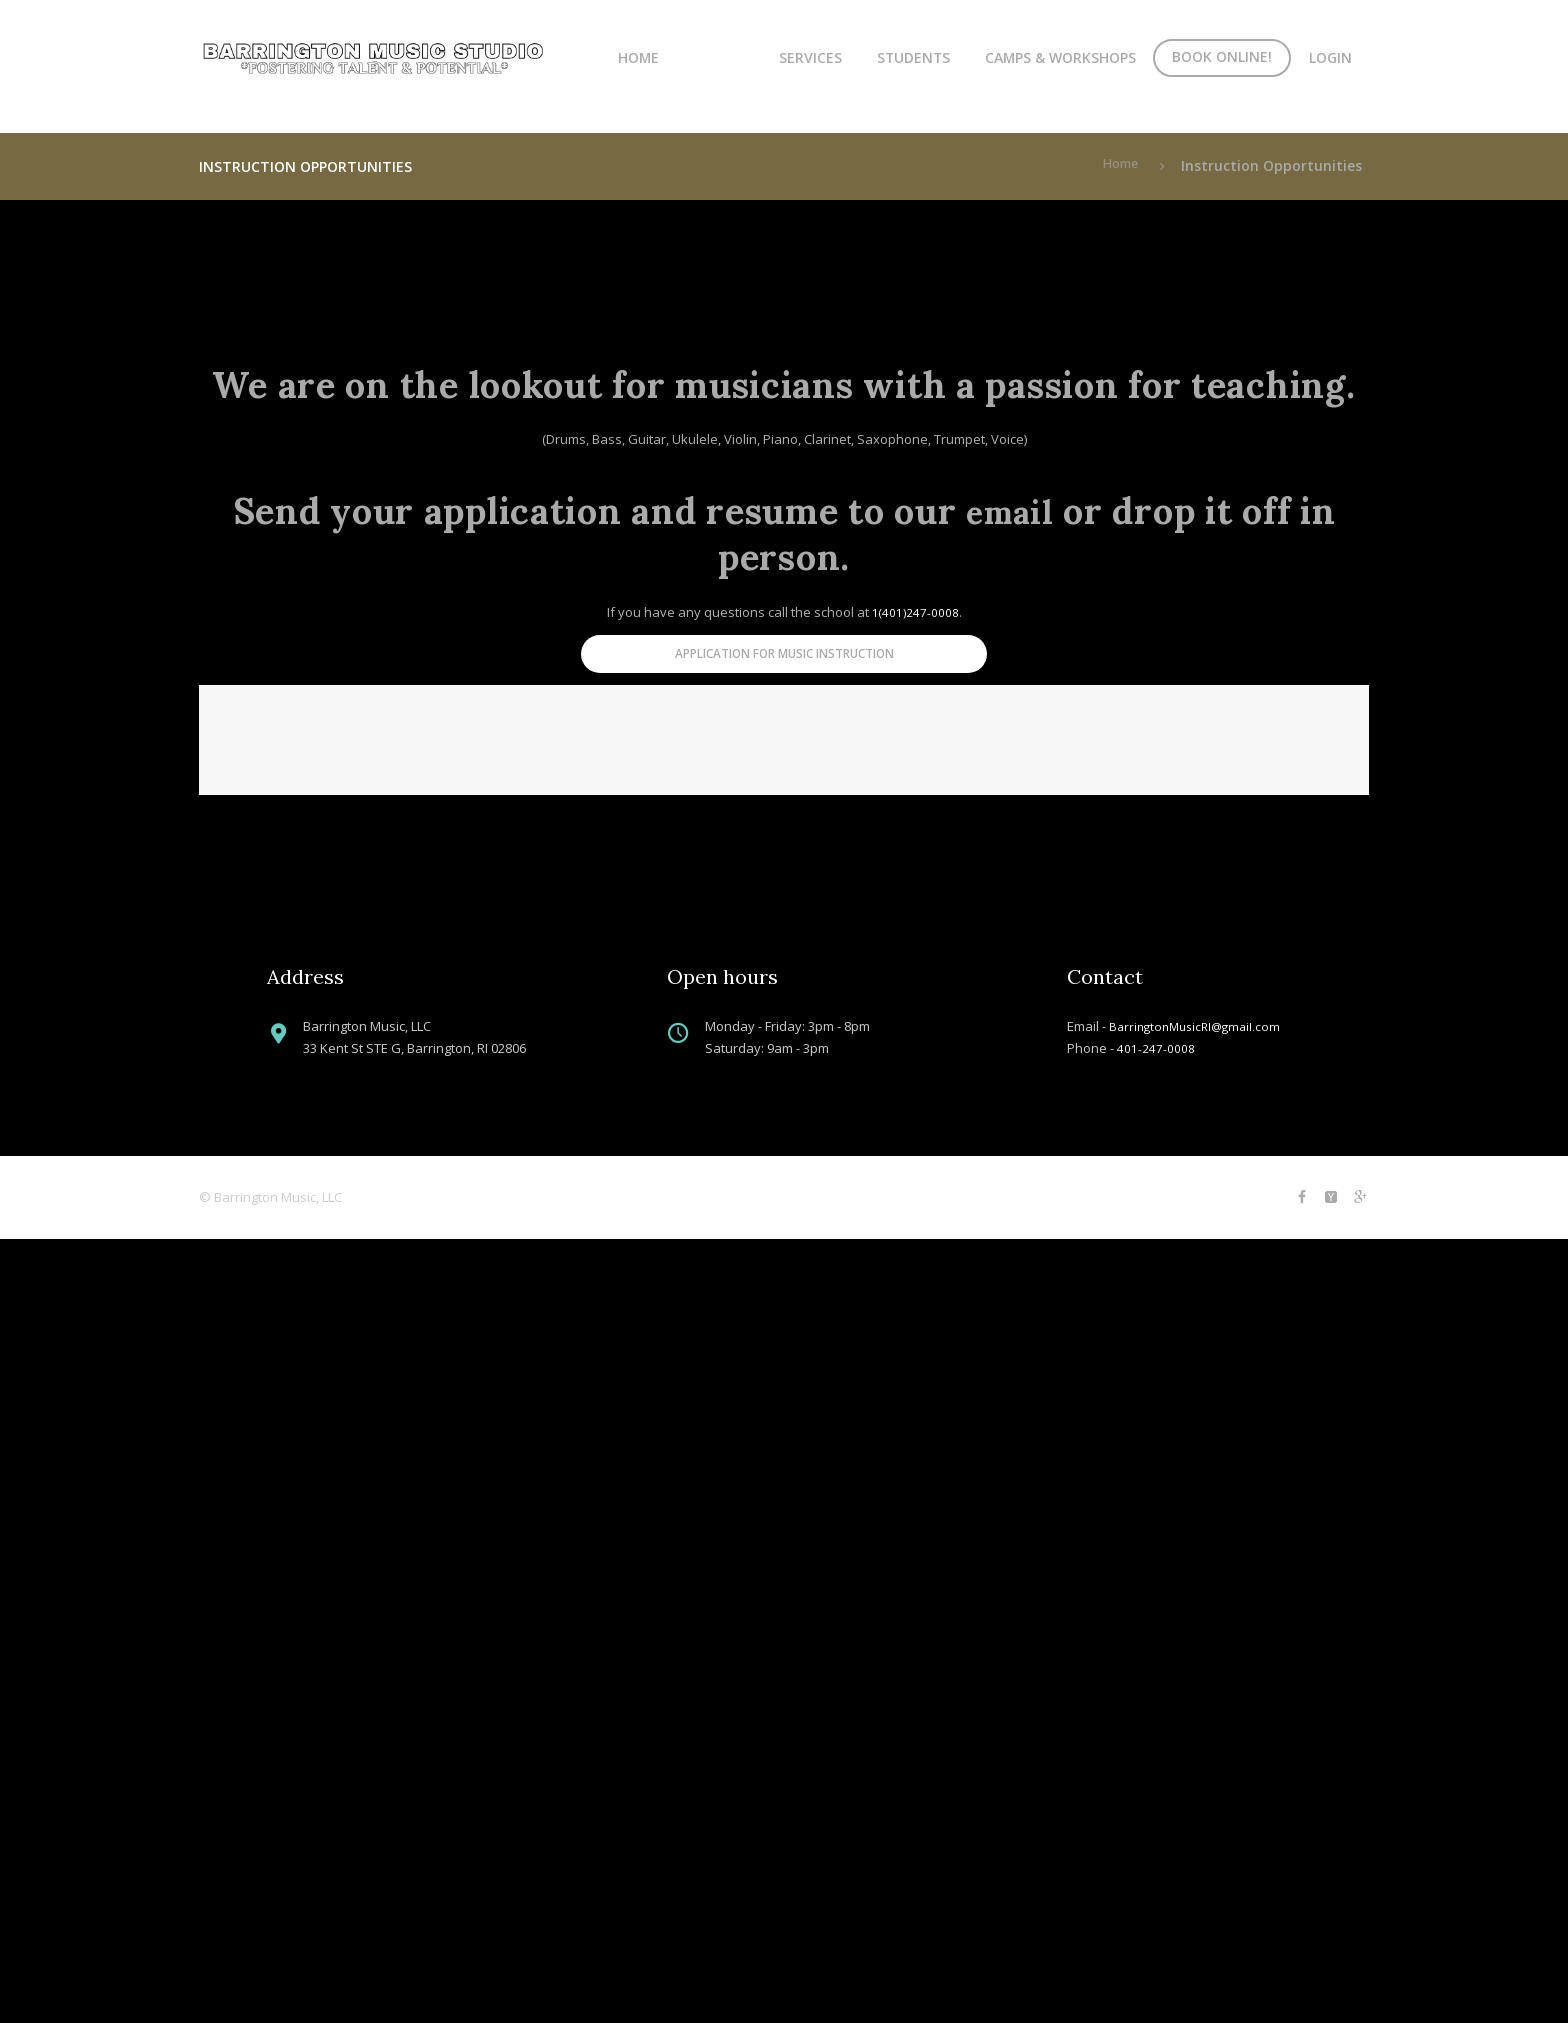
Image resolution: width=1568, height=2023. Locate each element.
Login (1330, 57)
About (719, 57)
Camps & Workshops (1060, 57)
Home (638, 57)
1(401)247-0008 (915, 612)
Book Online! (1222, 56)
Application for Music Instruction (784, 659)
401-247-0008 (1156, 1830)
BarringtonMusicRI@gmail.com (1200, 1807)
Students (913, 57)
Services (810, 57)
